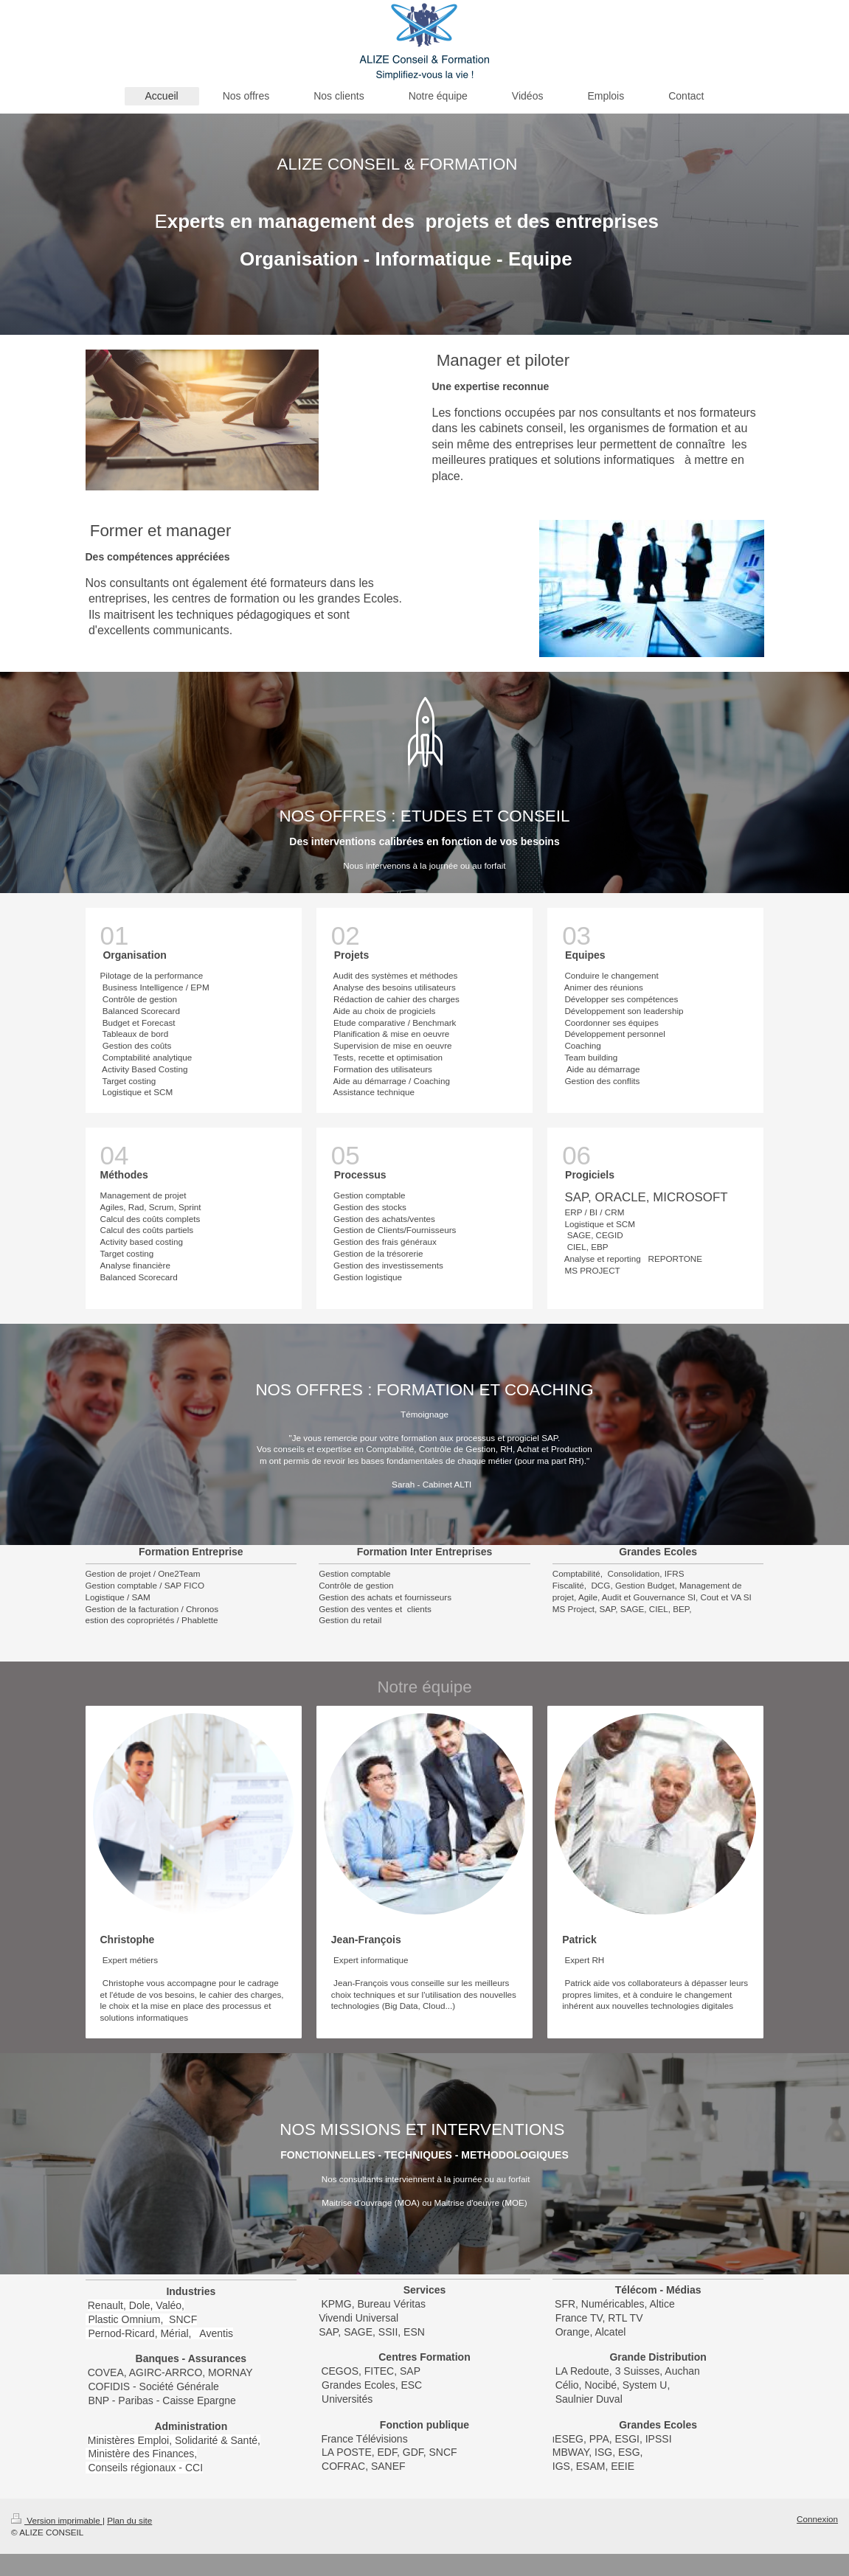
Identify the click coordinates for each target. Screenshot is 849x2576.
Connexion (817, 2519)
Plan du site (129, 2520)
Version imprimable (57, 2520)
